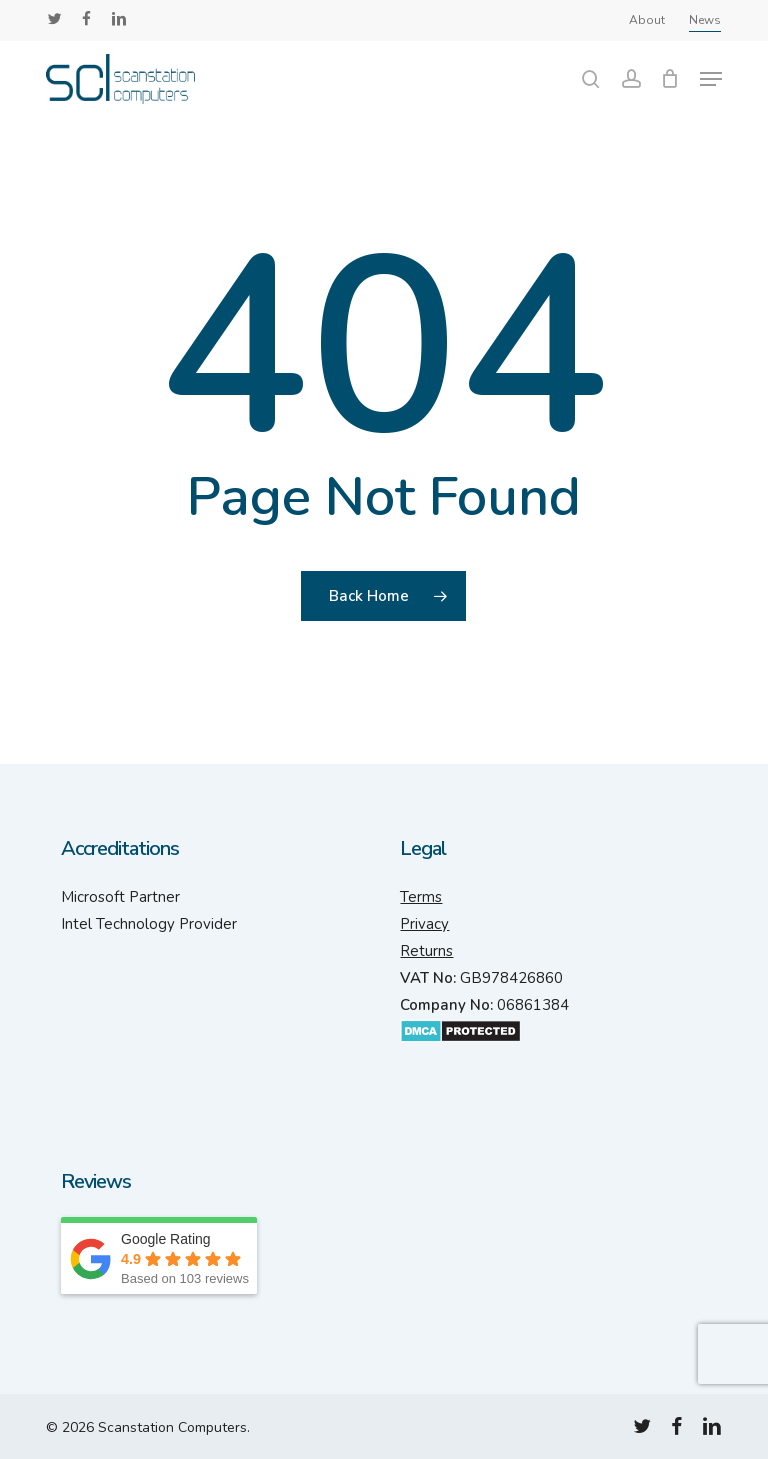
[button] (711, 79)
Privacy (424, 924)
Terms (421, 897)
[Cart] (670, 79)
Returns (426, 951)
